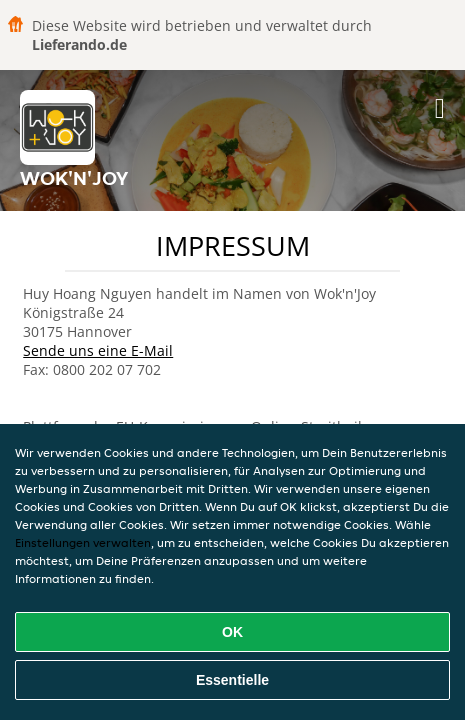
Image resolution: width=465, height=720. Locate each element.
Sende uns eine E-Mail (98, 350)
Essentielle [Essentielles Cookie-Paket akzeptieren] (232, 680)
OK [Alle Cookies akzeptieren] (232, 632)
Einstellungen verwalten (83, 542)
